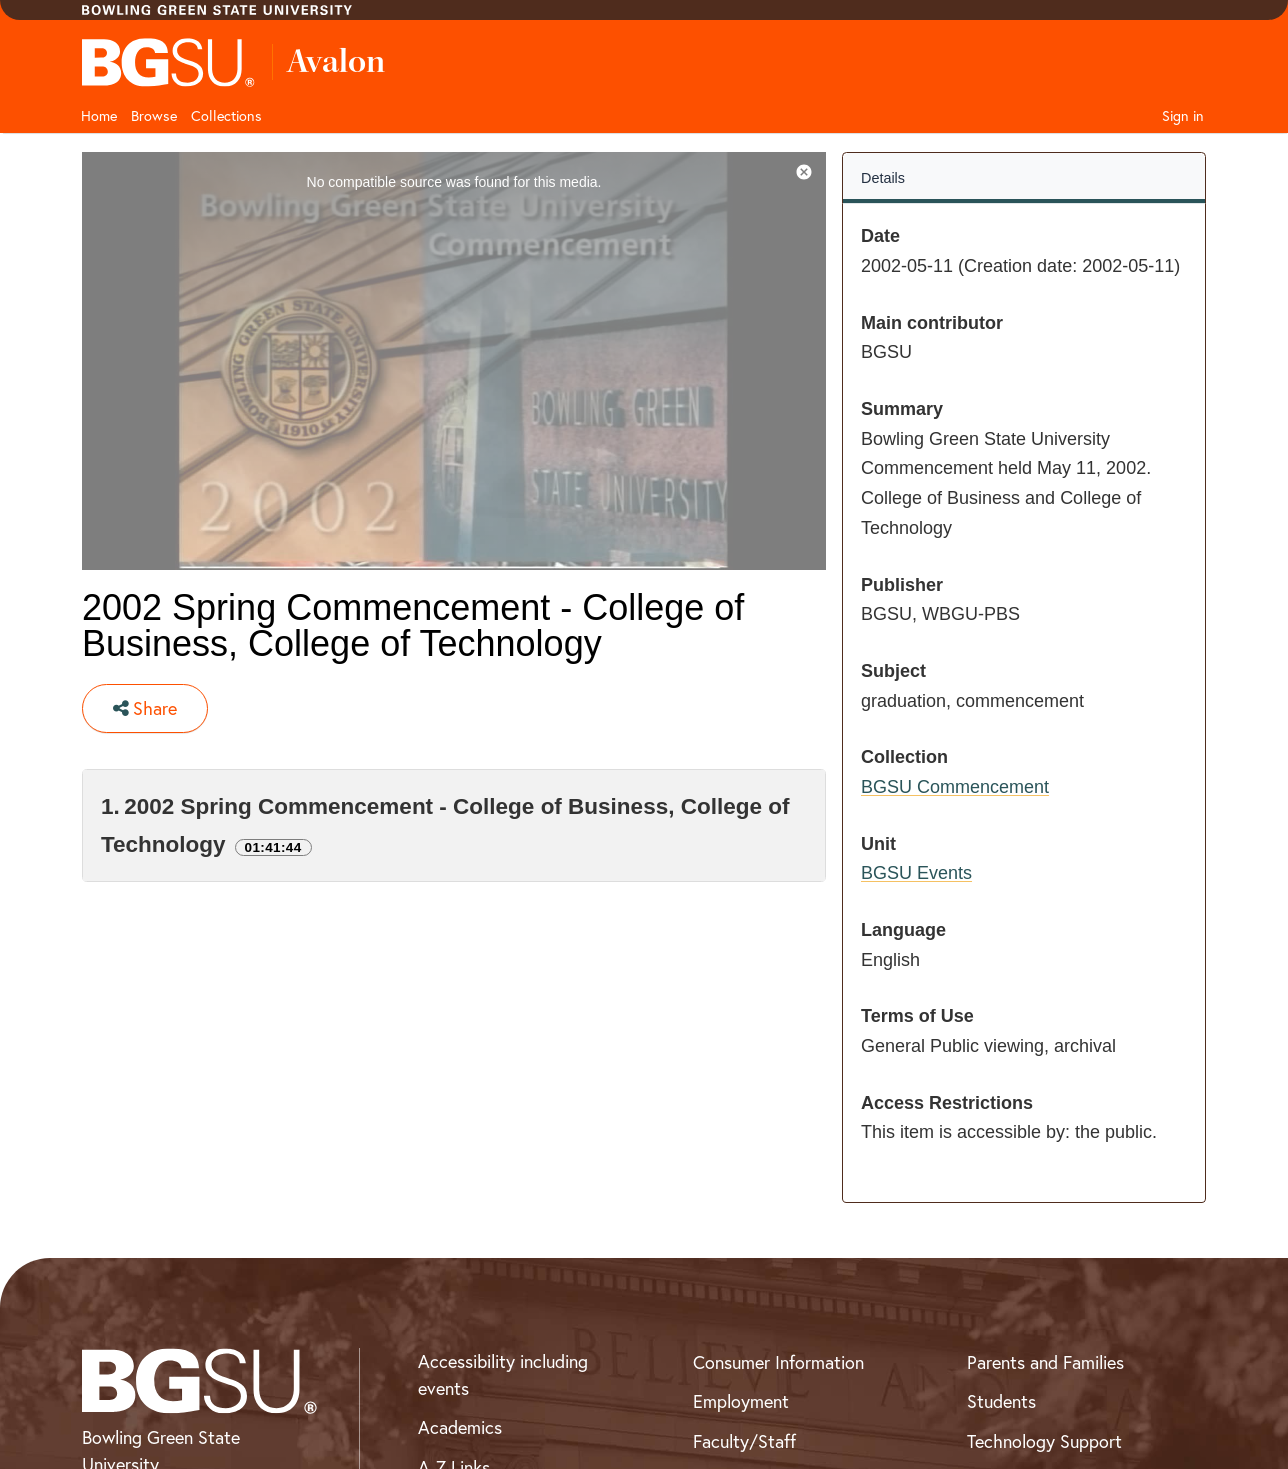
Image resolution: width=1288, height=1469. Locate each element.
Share (145, 708)
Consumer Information (778, 1362)
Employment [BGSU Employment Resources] (741, 1401)
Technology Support (1044, 1441)
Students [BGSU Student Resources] (1001, 1401)
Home (99, 116)
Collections (226, 116)
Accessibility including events (503, 1375)
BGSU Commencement (955, 787)
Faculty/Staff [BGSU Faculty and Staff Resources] (744, 1441)
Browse (154, 116)
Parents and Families (1045, 1362)
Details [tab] (883, 178)
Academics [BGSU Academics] (460, 1427)
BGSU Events (916, 873)
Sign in (1183, 116)
